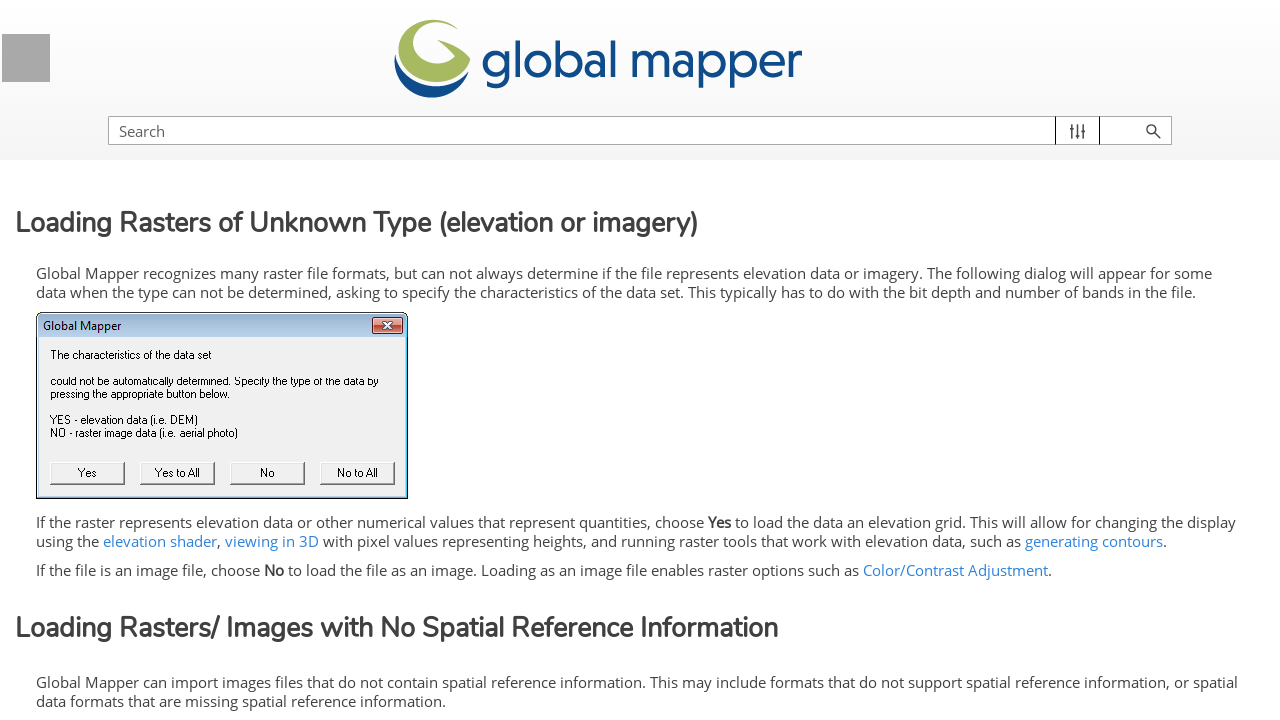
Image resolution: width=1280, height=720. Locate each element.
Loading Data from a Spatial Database (172, 271)
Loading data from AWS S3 (169, 554)
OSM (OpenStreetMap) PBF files (172, 406)
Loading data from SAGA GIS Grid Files (176, 602)
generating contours (933, 565)
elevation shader (868, 545)
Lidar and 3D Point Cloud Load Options (181, 136)
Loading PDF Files (141, 185)
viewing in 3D (980, 545)
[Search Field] (1065, 110)
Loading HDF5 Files (146, 321)
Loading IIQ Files (136, 358)
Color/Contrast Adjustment (464, 615)
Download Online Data (192, 456)
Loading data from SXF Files (174, 652)
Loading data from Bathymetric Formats (181, 504)
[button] (1170, 110)
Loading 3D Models (144, 223)
